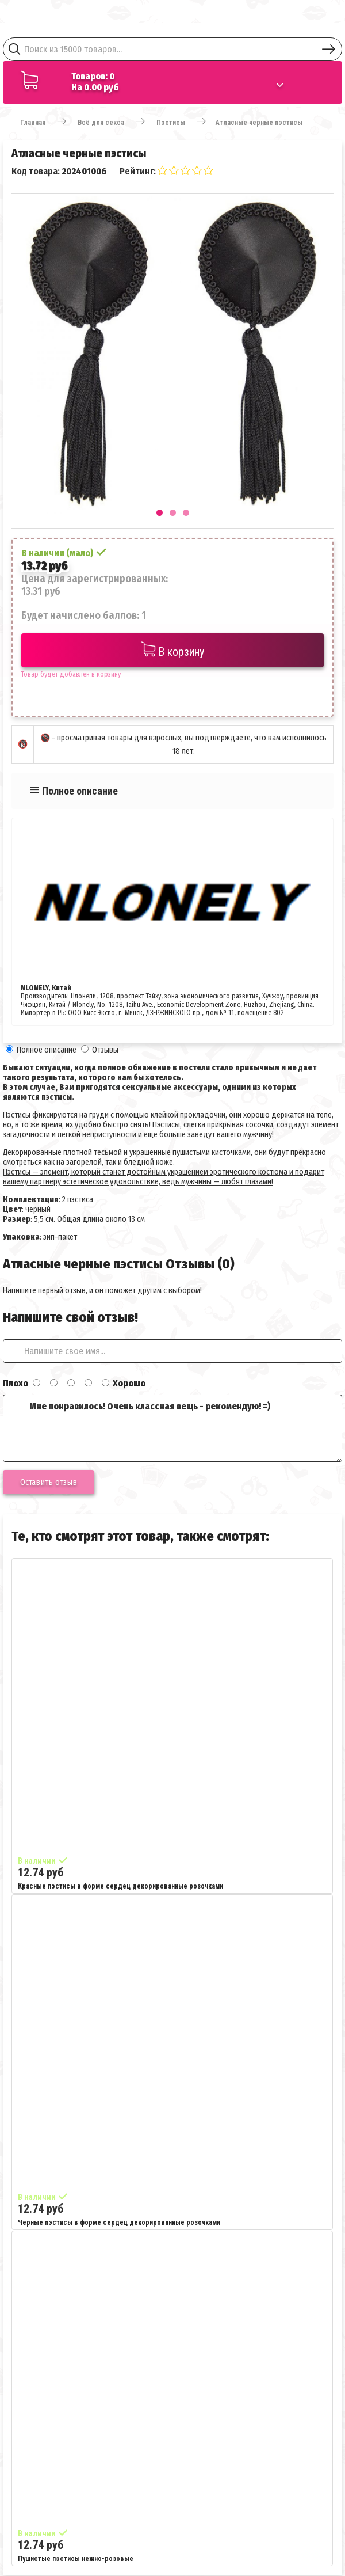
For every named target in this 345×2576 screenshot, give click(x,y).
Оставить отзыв (48, 1482)
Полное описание (80, 791)
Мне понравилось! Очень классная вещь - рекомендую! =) (172, 1428)
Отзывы (105, 1050)
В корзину (172, 650)
